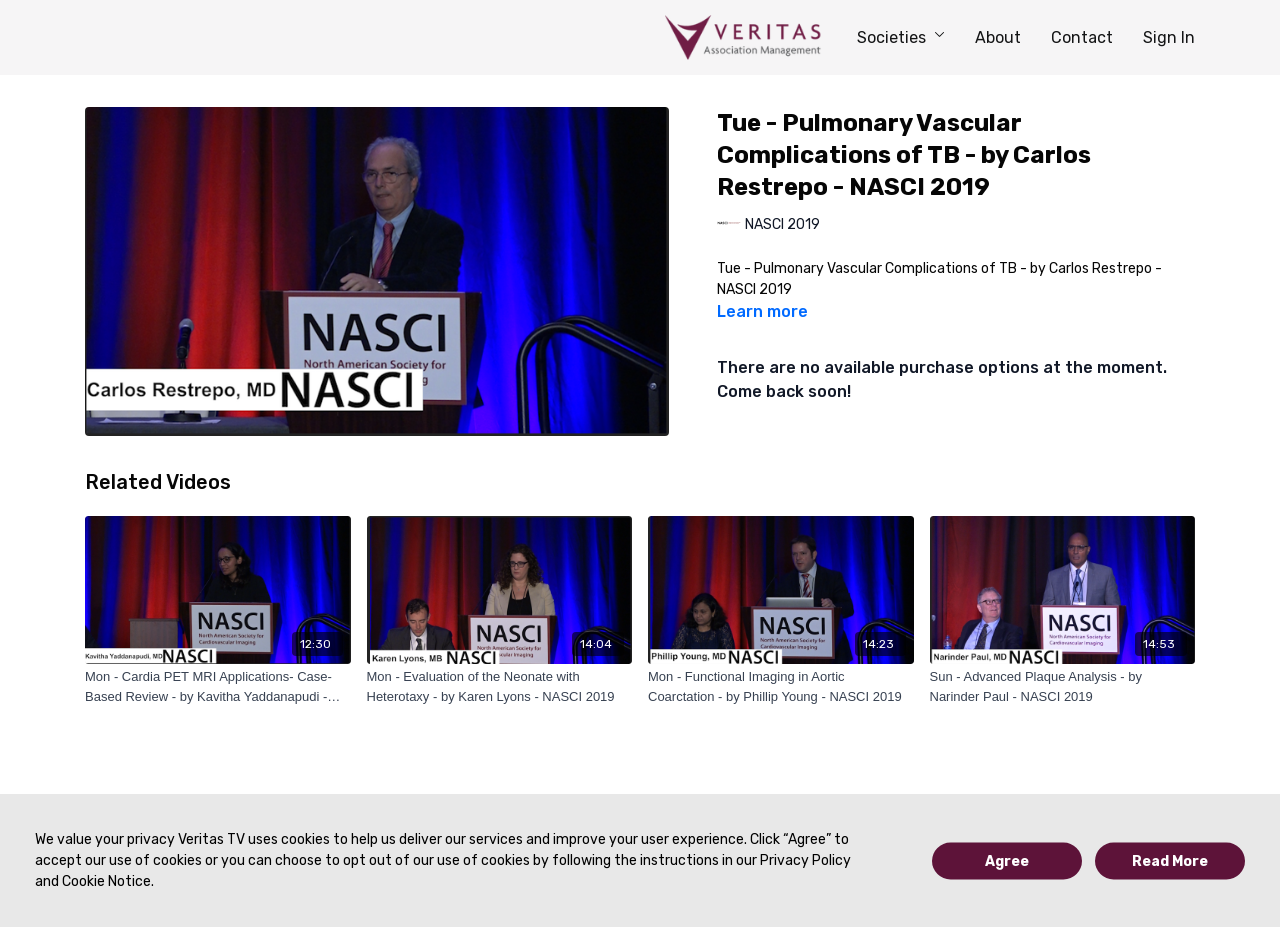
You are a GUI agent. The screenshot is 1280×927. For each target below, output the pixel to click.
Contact (1082, 37)
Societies (901, 37)
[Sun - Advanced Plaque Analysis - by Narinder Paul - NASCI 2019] (1063, 686)
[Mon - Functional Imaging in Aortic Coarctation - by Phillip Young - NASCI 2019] (781, 686)
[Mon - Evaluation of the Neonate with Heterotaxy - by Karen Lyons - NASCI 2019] (500, 686)
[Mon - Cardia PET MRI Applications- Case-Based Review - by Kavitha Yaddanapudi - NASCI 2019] (218, 686)
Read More (1170, 860)
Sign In (1169, 37)
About (998, 37)
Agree (1007, 860)
